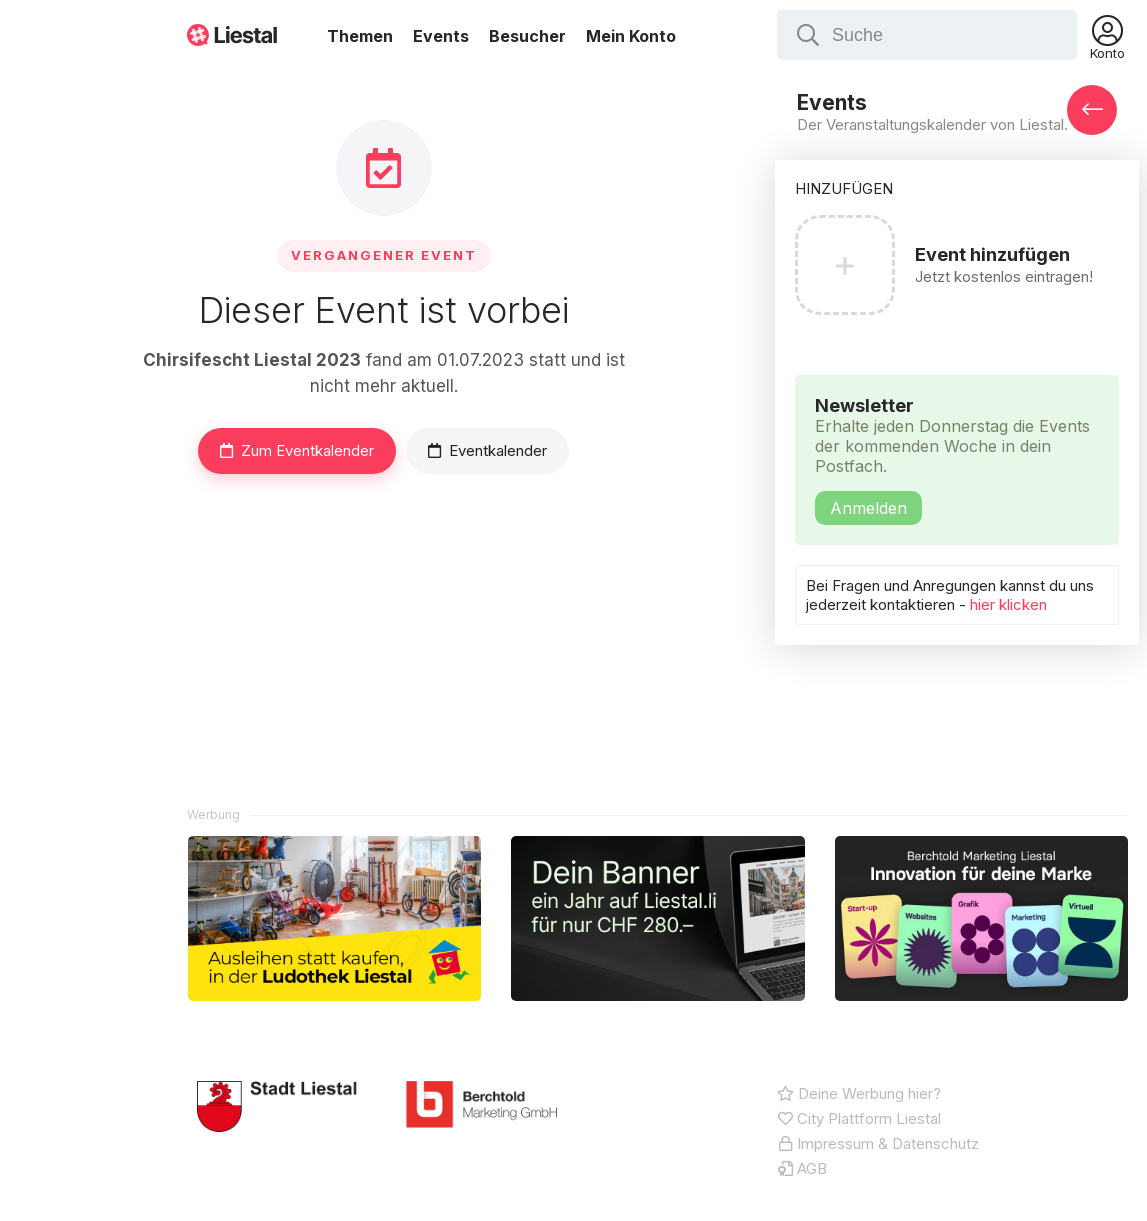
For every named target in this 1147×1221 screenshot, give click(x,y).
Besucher (527, 36)
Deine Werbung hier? (859, 1093)
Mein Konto (631, 36)
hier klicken (1010, 604)
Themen (360, 36)
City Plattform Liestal (859, 1118)
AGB (802, 1168)
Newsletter (957, 460)
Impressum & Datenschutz (878, 1143)
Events (441, 36)
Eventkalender (487, 450)
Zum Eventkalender (297, 450)
